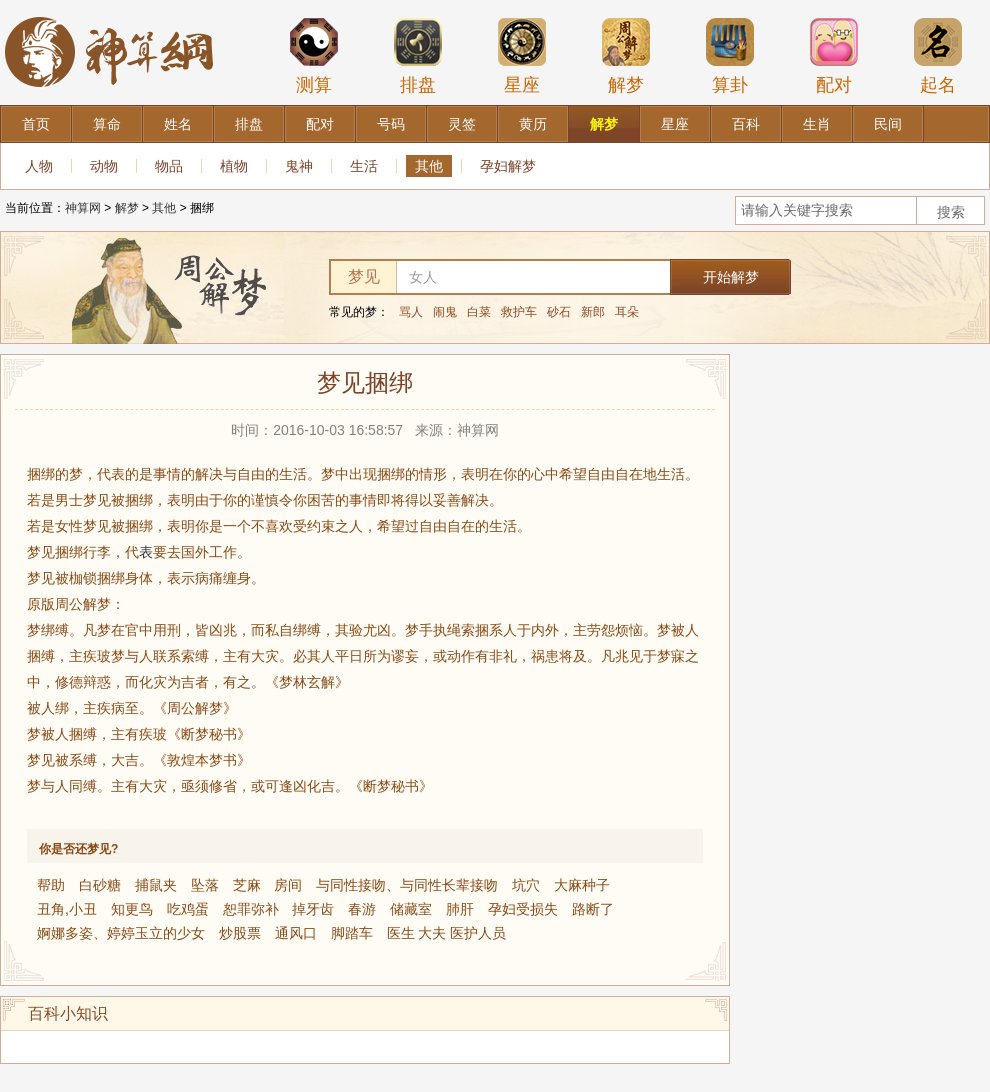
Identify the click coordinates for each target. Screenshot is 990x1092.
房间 (288, 885)
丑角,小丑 (67, 909)
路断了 (593, 909)
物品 (169, 166)
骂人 (411, 312)
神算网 (83, 208)
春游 (362, 909)
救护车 (519, 312)
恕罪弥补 (251, 909)
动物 (104, 166)
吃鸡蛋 (188, 909)
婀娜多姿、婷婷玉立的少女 (121, 933)
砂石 (559, 312)
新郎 (593, 312)
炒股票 (240, 933)
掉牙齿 (313, 909)
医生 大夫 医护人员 (447, 933)
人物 (39, 166)
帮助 (51, 885)
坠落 (205, 885)
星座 (522, 56)
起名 (938, 56)
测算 (314, 56)
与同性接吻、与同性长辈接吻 (407, 885)
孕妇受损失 (523, 909)
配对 (834, 56)
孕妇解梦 (508, 166)
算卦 (730, 56)
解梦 (626, 56)
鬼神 (299, 166)
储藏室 (411, 909)
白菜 (479, 312)
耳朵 (627, 312)
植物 (234, 166)
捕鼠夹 (156, 885)
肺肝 (460, 909)
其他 (429, 166)
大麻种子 (582, 885)
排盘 (418, 56)
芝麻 (247, 885)
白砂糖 (100, 885)
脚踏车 (352, 933)
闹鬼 (445, 312)
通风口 (296, 933)
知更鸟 (132, 909)
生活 (364, 166)
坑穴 (526, 885)
